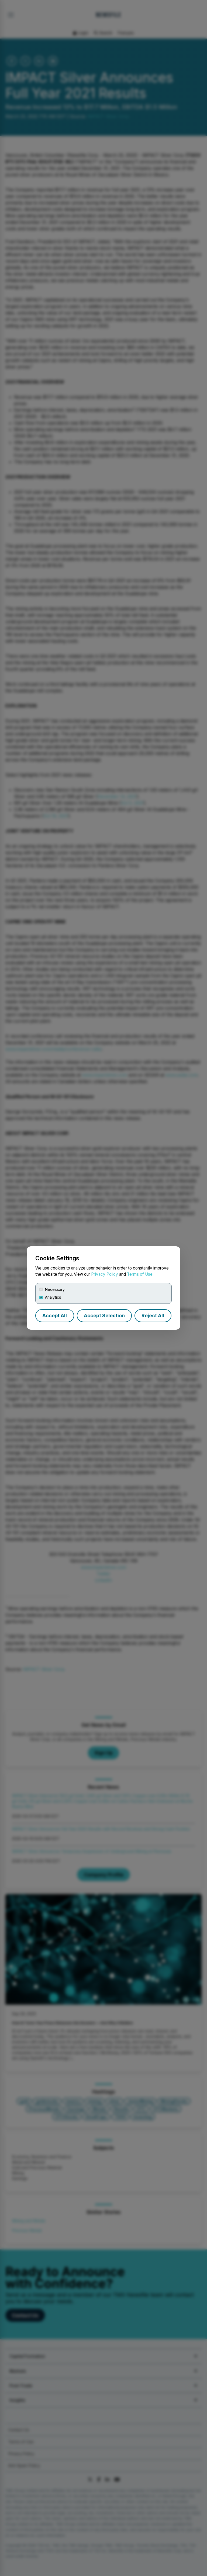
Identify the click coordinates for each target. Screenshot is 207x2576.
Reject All (153, 1315)
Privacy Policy (104, 1274)
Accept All (54, 1315)
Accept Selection (104, 1315)
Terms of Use (140, 1274)
